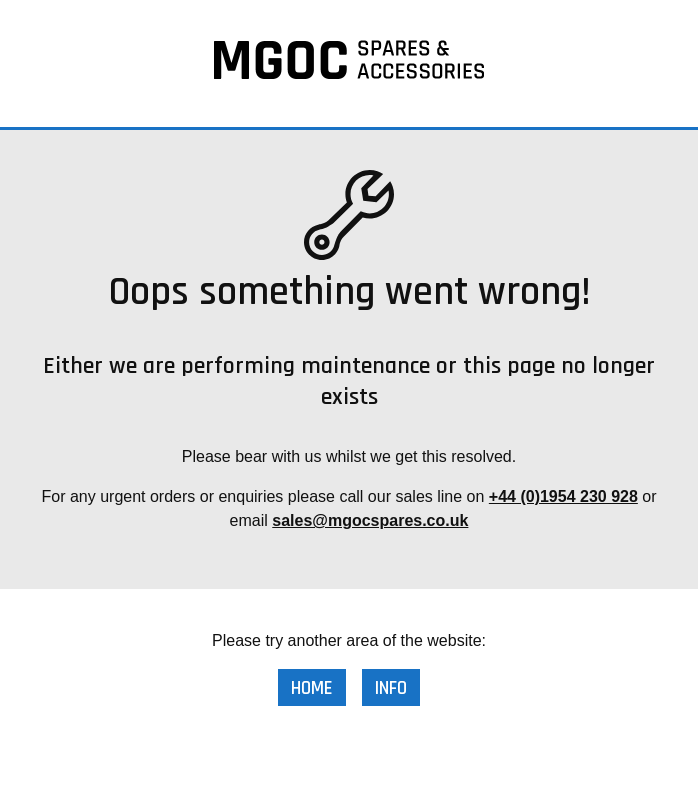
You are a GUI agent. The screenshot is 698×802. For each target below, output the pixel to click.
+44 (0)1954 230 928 (563, 496)
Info (391, 688)
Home (312, 688)
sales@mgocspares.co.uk (370, 520)
